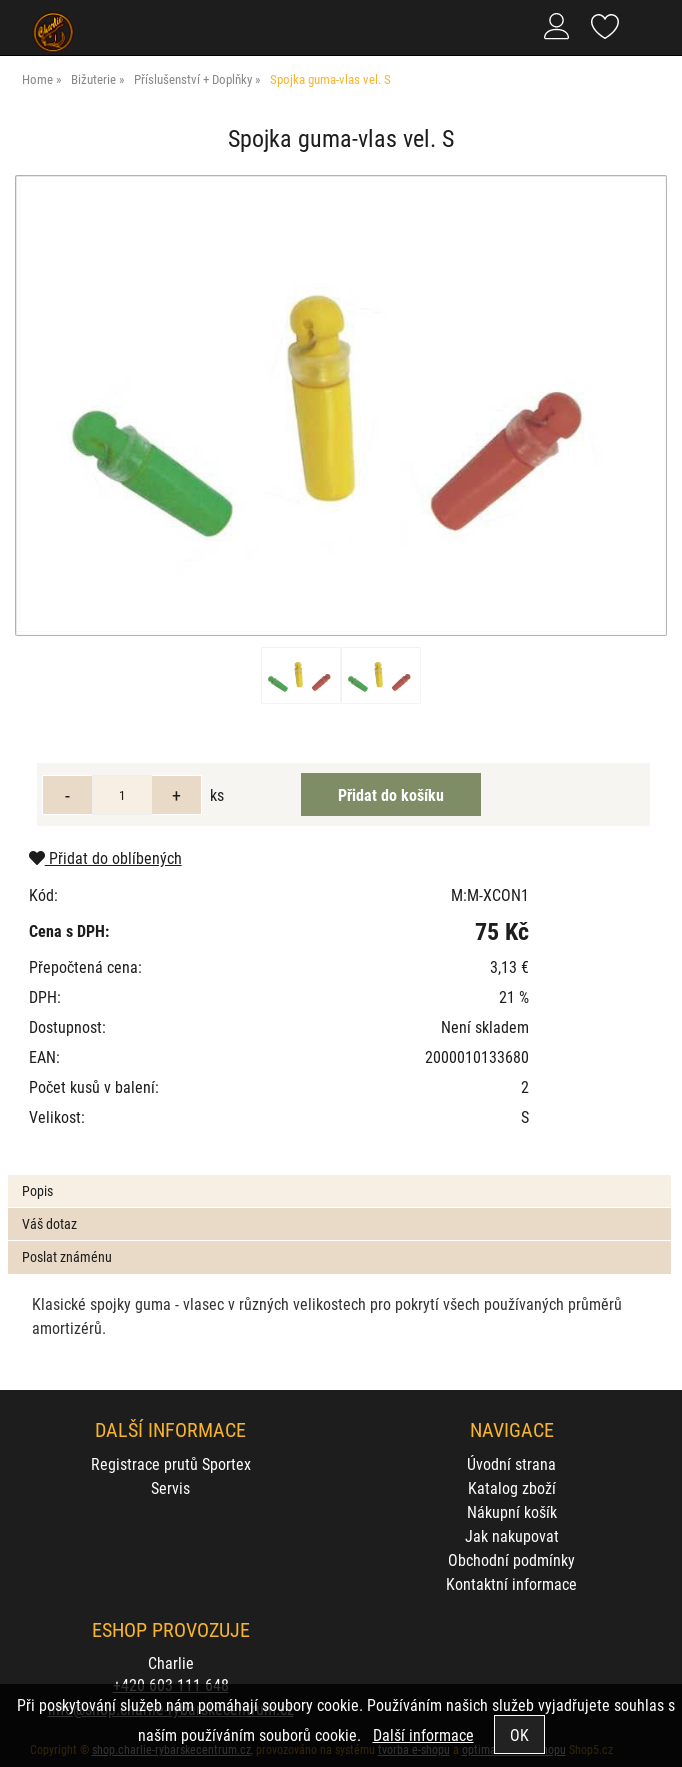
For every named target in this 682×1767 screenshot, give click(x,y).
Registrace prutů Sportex (171, 1463)
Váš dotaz (49, 1223)
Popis (37, 1190)
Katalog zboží (512, 1487)
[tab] (339, 1175)
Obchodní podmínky (511, 1559)
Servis (170, 1487)
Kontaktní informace (511, 1583)
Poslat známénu (67, 1256)
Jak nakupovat (512, 1535)
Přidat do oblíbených (105, 857)
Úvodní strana (511, 1463)
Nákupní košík (512, 1511)
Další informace (423, 1734)
